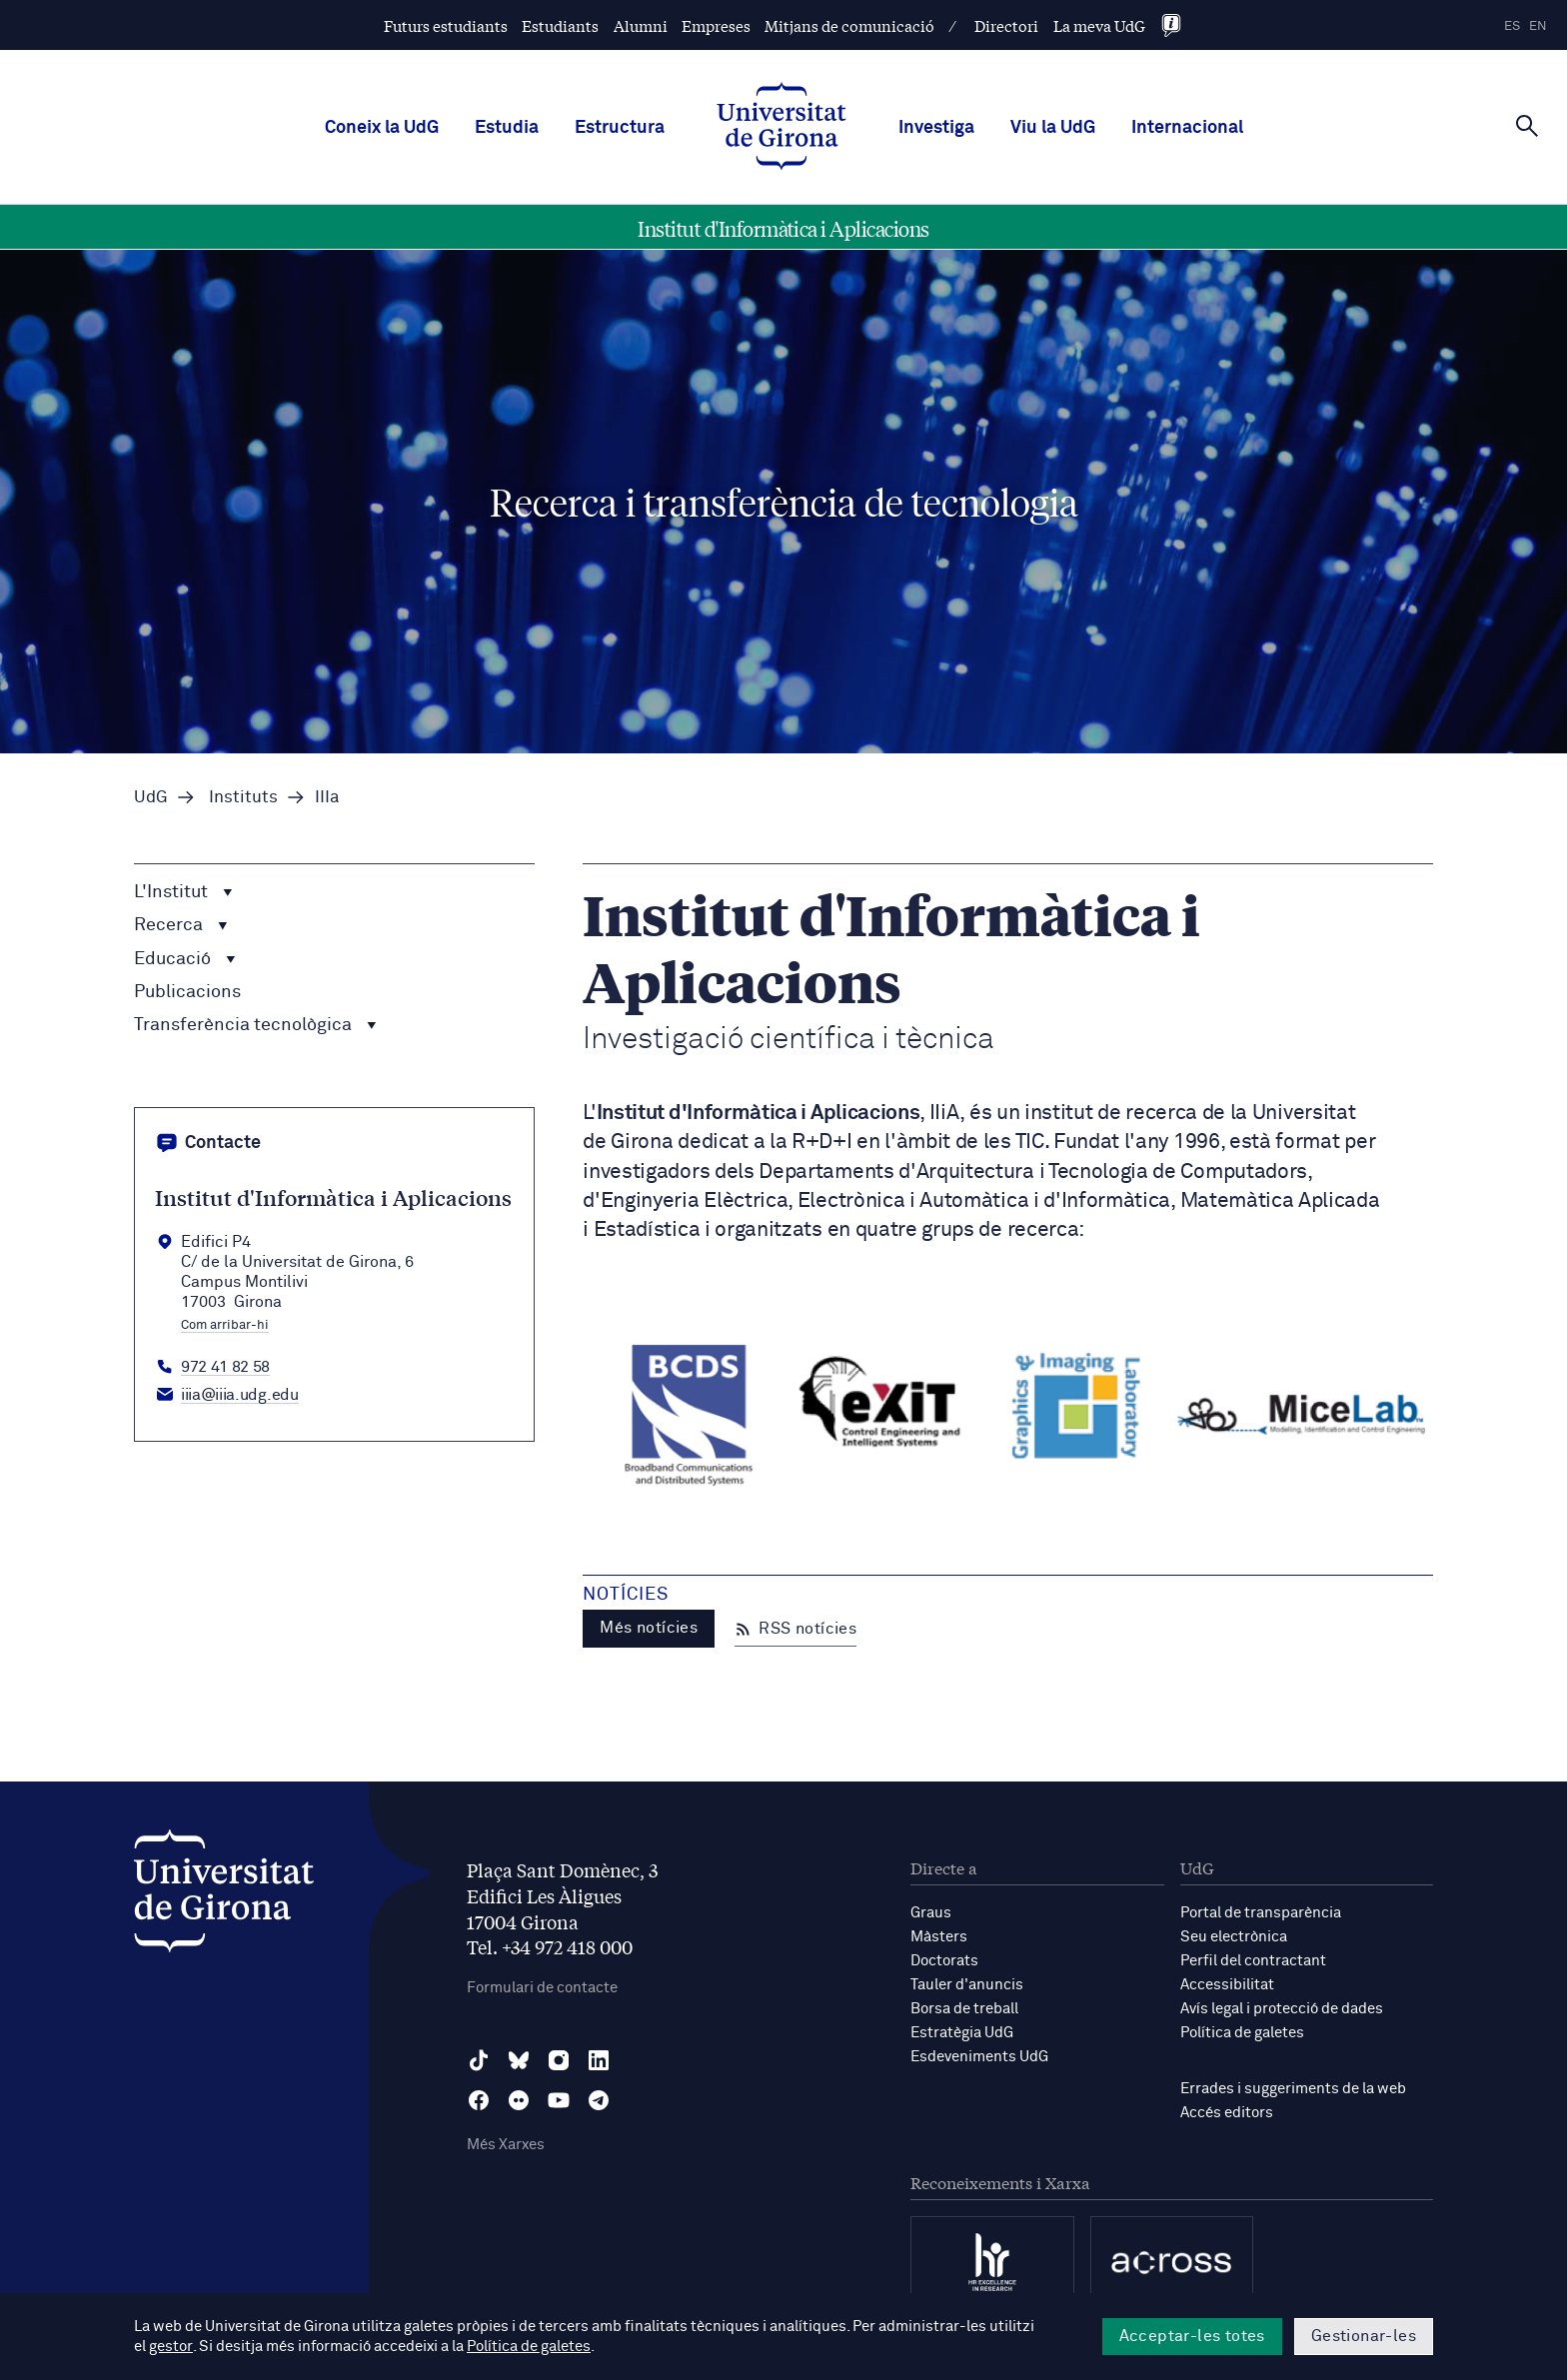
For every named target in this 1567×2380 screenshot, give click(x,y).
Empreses (716, 25)
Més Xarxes (506, 2144)
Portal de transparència (1260, 1912)
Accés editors (1226, 2112)
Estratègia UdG (961, 2032)
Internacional (1187, 128)
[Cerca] (1527, 126)
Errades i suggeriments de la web (1293, 2088)
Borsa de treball (964, 2008)
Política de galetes (1242, 2032)
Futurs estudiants (446, 25)
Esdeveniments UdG (979, 2056)
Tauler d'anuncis (966, 1984)
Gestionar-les (1363, 2336)
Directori (1006, 25)
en (1538, 26)
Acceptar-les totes (1192, 2336)
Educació (185, 959)
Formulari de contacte (542, 1987)
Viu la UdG (1052, 128)
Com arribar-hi (225, 1326)
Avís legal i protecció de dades (1281, 2008)
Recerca (181, 926)
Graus (930, 1912)
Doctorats (944, 1960)
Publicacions (187, 992)
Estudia (507, 128)
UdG (151, 797)
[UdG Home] (781, 128)
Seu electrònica (1233, 1936)
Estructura (620, 128)
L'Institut (183, 892)
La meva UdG (1099, 25)
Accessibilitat (1227, 1984)
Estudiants (560, 25)
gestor (170, 2346)
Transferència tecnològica (255, 1025)
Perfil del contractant (1253, 1960)
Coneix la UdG (382, 128)
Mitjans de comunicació (849, 25)
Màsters (938, 1936)
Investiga (936, 128)
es (1512, 26)
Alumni (641, 25)
